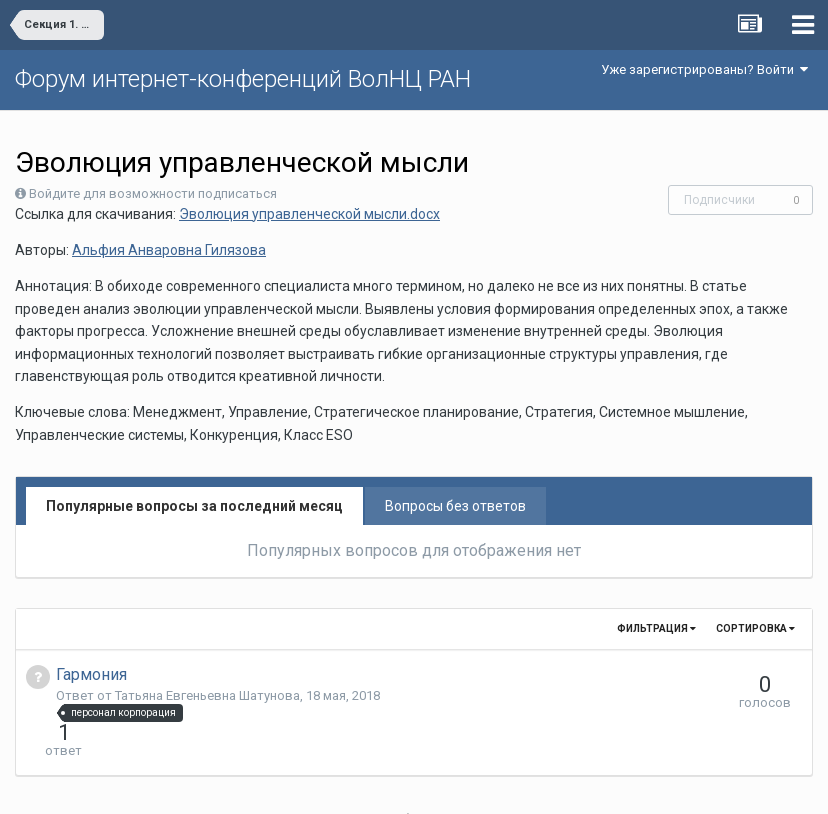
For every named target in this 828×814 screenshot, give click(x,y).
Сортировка (755, 628)
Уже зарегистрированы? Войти (704, 69)
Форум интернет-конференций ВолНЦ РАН (243, 79)
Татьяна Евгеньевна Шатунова (207, 695)
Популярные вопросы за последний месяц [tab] (194, 506)
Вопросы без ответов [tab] (455, 506)
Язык (352, 784)
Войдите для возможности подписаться (153, 193)
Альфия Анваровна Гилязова (169, 250)
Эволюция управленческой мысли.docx (309, 214)
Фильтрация (656, 628)
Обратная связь (445, 784)
